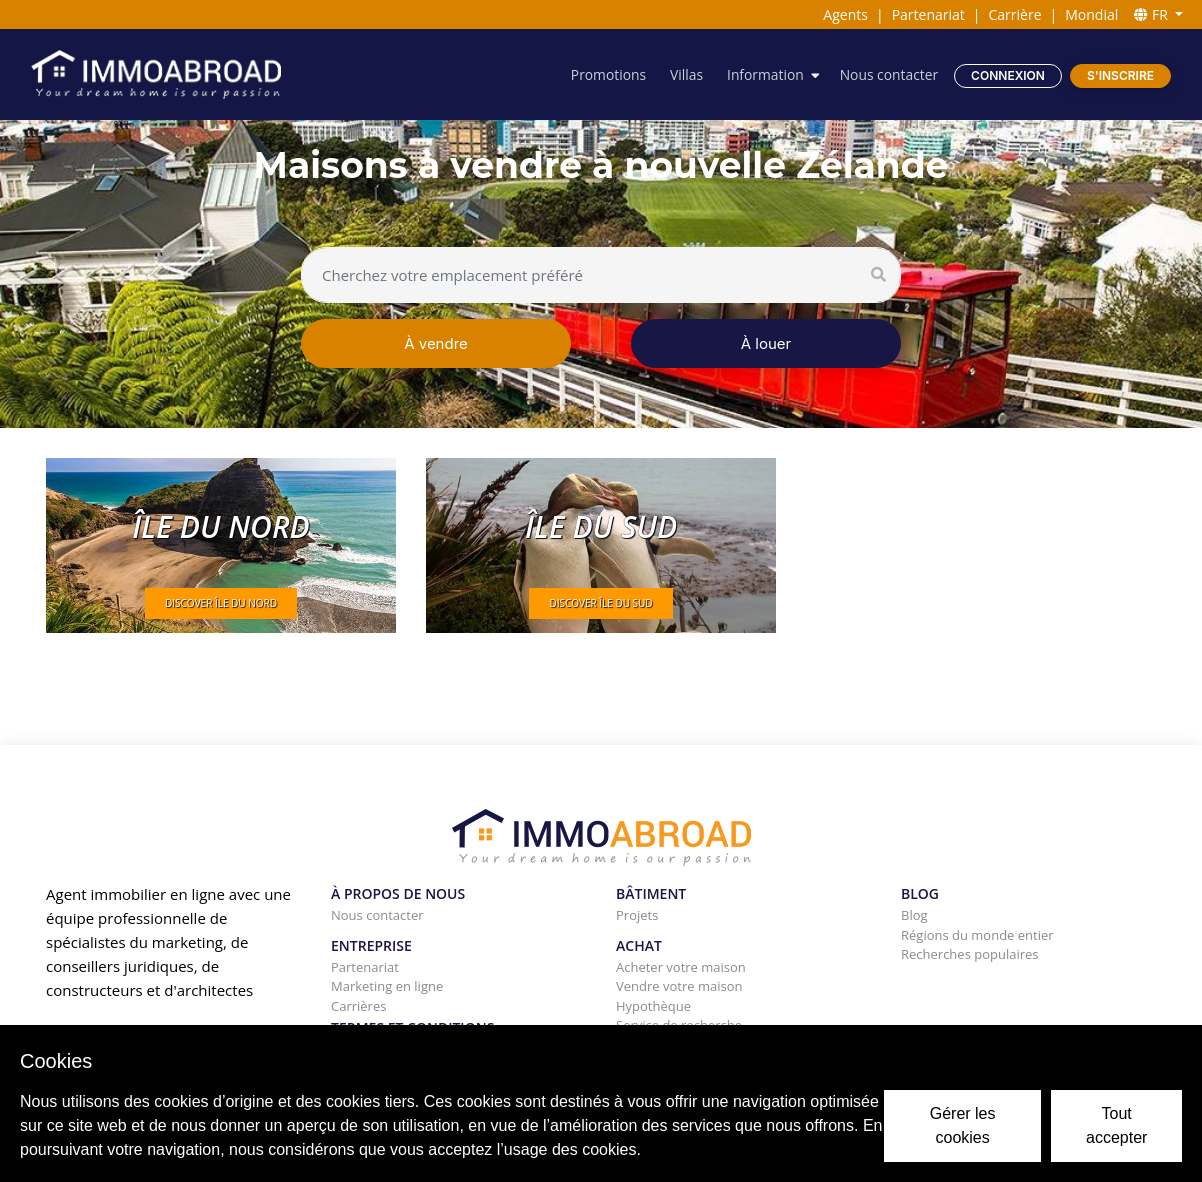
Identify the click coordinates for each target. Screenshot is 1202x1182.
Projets (637, 915)
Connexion (1008, 75)
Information (764, 74)
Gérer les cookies (963, 1125)
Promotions (605, 74)
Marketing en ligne (387, 986)
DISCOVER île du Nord (221, 603)
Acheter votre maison (681, 967)
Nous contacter (888, 74)
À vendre (436, 343)
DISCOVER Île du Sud (600, 603)
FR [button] (1152, 14)
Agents (845, 14)
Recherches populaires (970, 954)
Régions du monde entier (977, 935)
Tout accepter (1116, 1125)
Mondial (1091, 14)
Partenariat (928, 14)
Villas (683, 74)
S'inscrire (1120, 75)
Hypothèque (653, 1006)
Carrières (358, 1006)
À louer (766, 343)
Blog (914, 915)
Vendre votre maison (679, 986)
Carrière (1015, 14)
